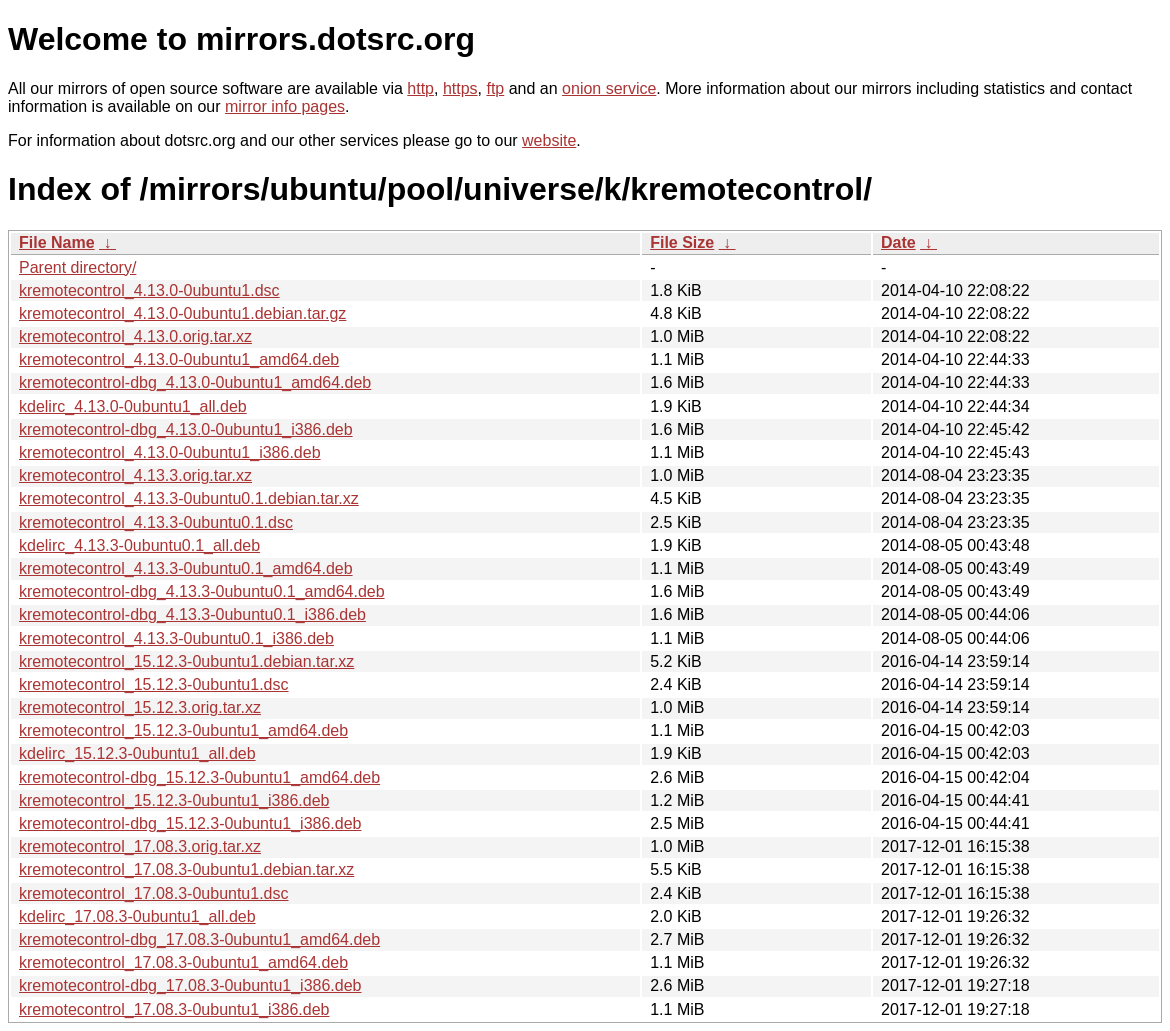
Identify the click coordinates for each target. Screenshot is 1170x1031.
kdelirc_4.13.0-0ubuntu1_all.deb (133, 406)
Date (898, 242)
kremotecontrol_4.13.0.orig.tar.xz (135, 336)
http (420, 88)
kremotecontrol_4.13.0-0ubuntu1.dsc (149, 290)
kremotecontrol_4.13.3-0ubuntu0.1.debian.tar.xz (189, 498)
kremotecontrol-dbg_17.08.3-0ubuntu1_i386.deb (190, 985)
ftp (495, 88)
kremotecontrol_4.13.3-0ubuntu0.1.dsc (156, 522)
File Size (682, 242)
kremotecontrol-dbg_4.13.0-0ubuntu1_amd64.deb (195, 382)
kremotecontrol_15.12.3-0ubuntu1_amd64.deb (183, 730)
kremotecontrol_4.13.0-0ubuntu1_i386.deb (170, 452)
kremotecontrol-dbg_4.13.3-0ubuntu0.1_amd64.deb (202, 591)
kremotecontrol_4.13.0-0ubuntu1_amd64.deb (179, 359)
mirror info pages (285, 106)
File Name (57, 242)
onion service (609, 88)
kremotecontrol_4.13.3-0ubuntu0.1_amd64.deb (186, 568)
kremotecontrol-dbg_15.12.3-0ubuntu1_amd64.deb (199, 777)
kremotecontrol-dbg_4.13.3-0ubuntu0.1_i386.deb (192, 614)
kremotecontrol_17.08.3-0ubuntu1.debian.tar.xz (186, 869)
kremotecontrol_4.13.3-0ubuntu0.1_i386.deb (176, 638)
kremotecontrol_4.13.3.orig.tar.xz (135, 475)
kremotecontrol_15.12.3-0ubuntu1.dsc (154, 684)
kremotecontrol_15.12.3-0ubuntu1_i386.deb (174, 800)
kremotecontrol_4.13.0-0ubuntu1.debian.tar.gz (182, 313)
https (460, 88)
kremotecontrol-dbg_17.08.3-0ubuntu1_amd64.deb (199, 939)
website (549, 140)
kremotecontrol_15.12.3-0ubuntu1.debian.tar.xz (186, 661)
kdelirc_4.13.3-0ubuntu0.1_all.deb (139, 545)
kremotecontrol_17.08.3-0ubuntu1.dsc (154, 893)
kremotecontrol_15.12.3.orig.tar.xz (140, 707)
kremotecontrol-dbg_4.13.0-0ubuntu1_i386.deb (186, 429)
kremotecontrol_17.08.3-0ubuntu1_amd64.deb (183, 962)
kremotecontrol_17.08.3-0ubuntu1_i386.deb (174, 1009)
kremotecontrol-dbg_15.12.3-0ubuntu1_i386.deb (190, 823)
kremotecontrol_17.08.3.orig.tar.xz (140, 846)
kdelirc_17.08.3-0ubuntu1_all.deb (137, 916)
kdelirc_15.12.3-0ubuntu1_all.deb (137, 753)
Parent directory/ (77, 267)
